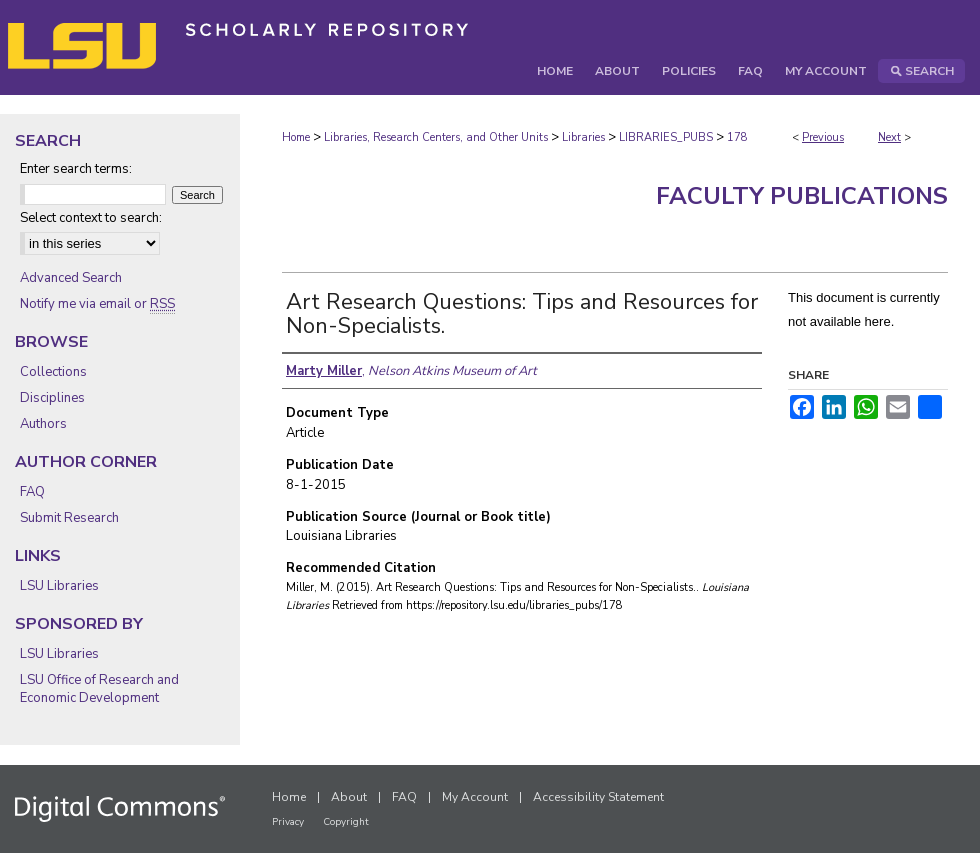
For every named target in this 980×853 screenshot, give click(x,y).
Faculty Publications (802, 196)
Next (889, 137)
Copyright (346, 822)
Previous (823, 137)
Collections (53, 372)
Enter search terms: (76, 169)
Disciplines (52, 398)
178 (737, 137)
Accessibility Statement (598, 797)
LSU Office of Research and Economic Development (99, 689)
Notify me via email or (97, 304)
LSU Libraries (59, 586)
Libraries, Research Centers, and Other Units (436, 137)
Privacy (288, 822)
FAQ (32, 492)
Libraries (583, 137)
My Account (475, 797)
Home (296, 137)
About (349, 797)
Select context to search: (91, 218)
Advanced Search (71, 278)
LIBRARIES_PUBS (666, 137)
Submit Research (69, 518)
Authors (43, 424)
